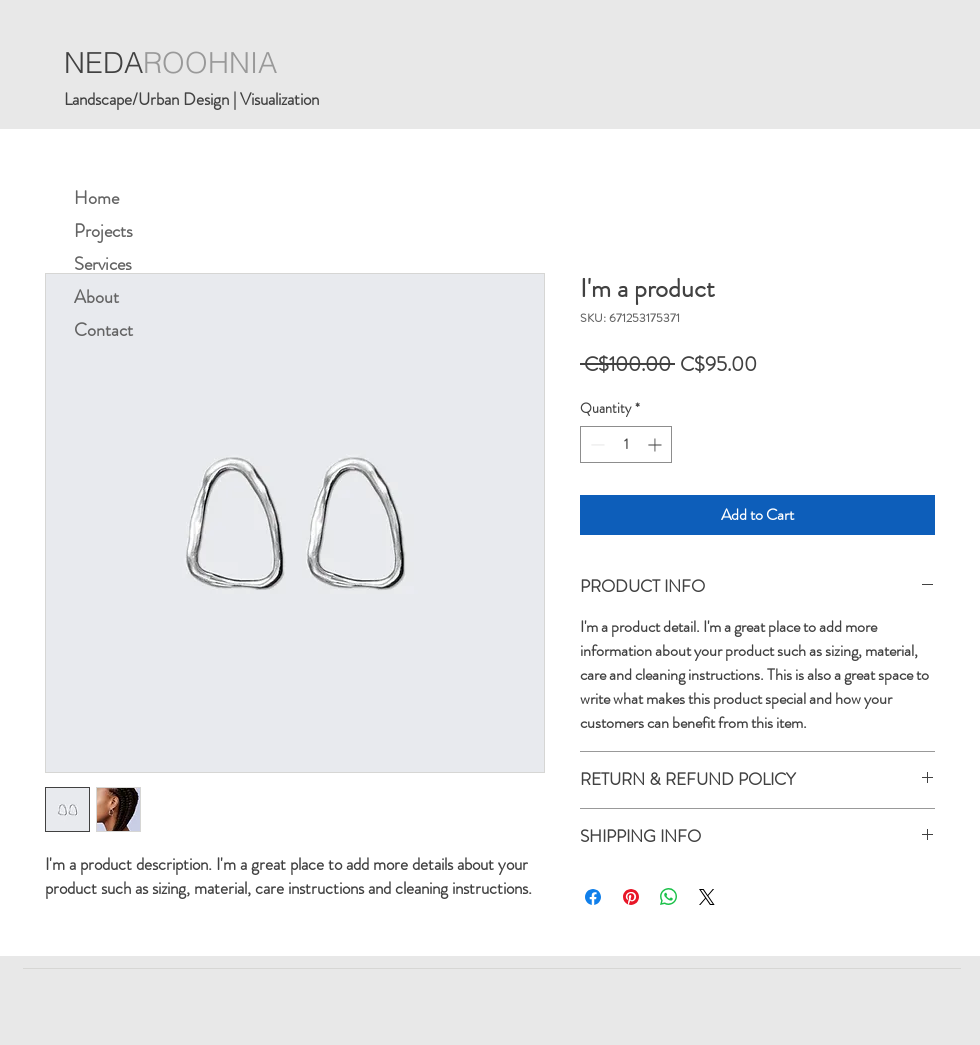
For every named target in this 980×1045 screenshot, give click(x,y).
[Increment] (656, 444)
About (96, 297)
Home (96, 198)
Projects (103, 231)
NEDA (103, 62)
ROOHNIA (210, 62)
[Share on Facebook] (593, 897)
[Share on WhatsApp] (669, 897)
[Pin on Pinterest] (631, 897)
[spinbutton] (626, 444)
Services (103, 264)
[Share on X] (707, 897)
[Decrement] (595, 444)
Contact (103, 330)
